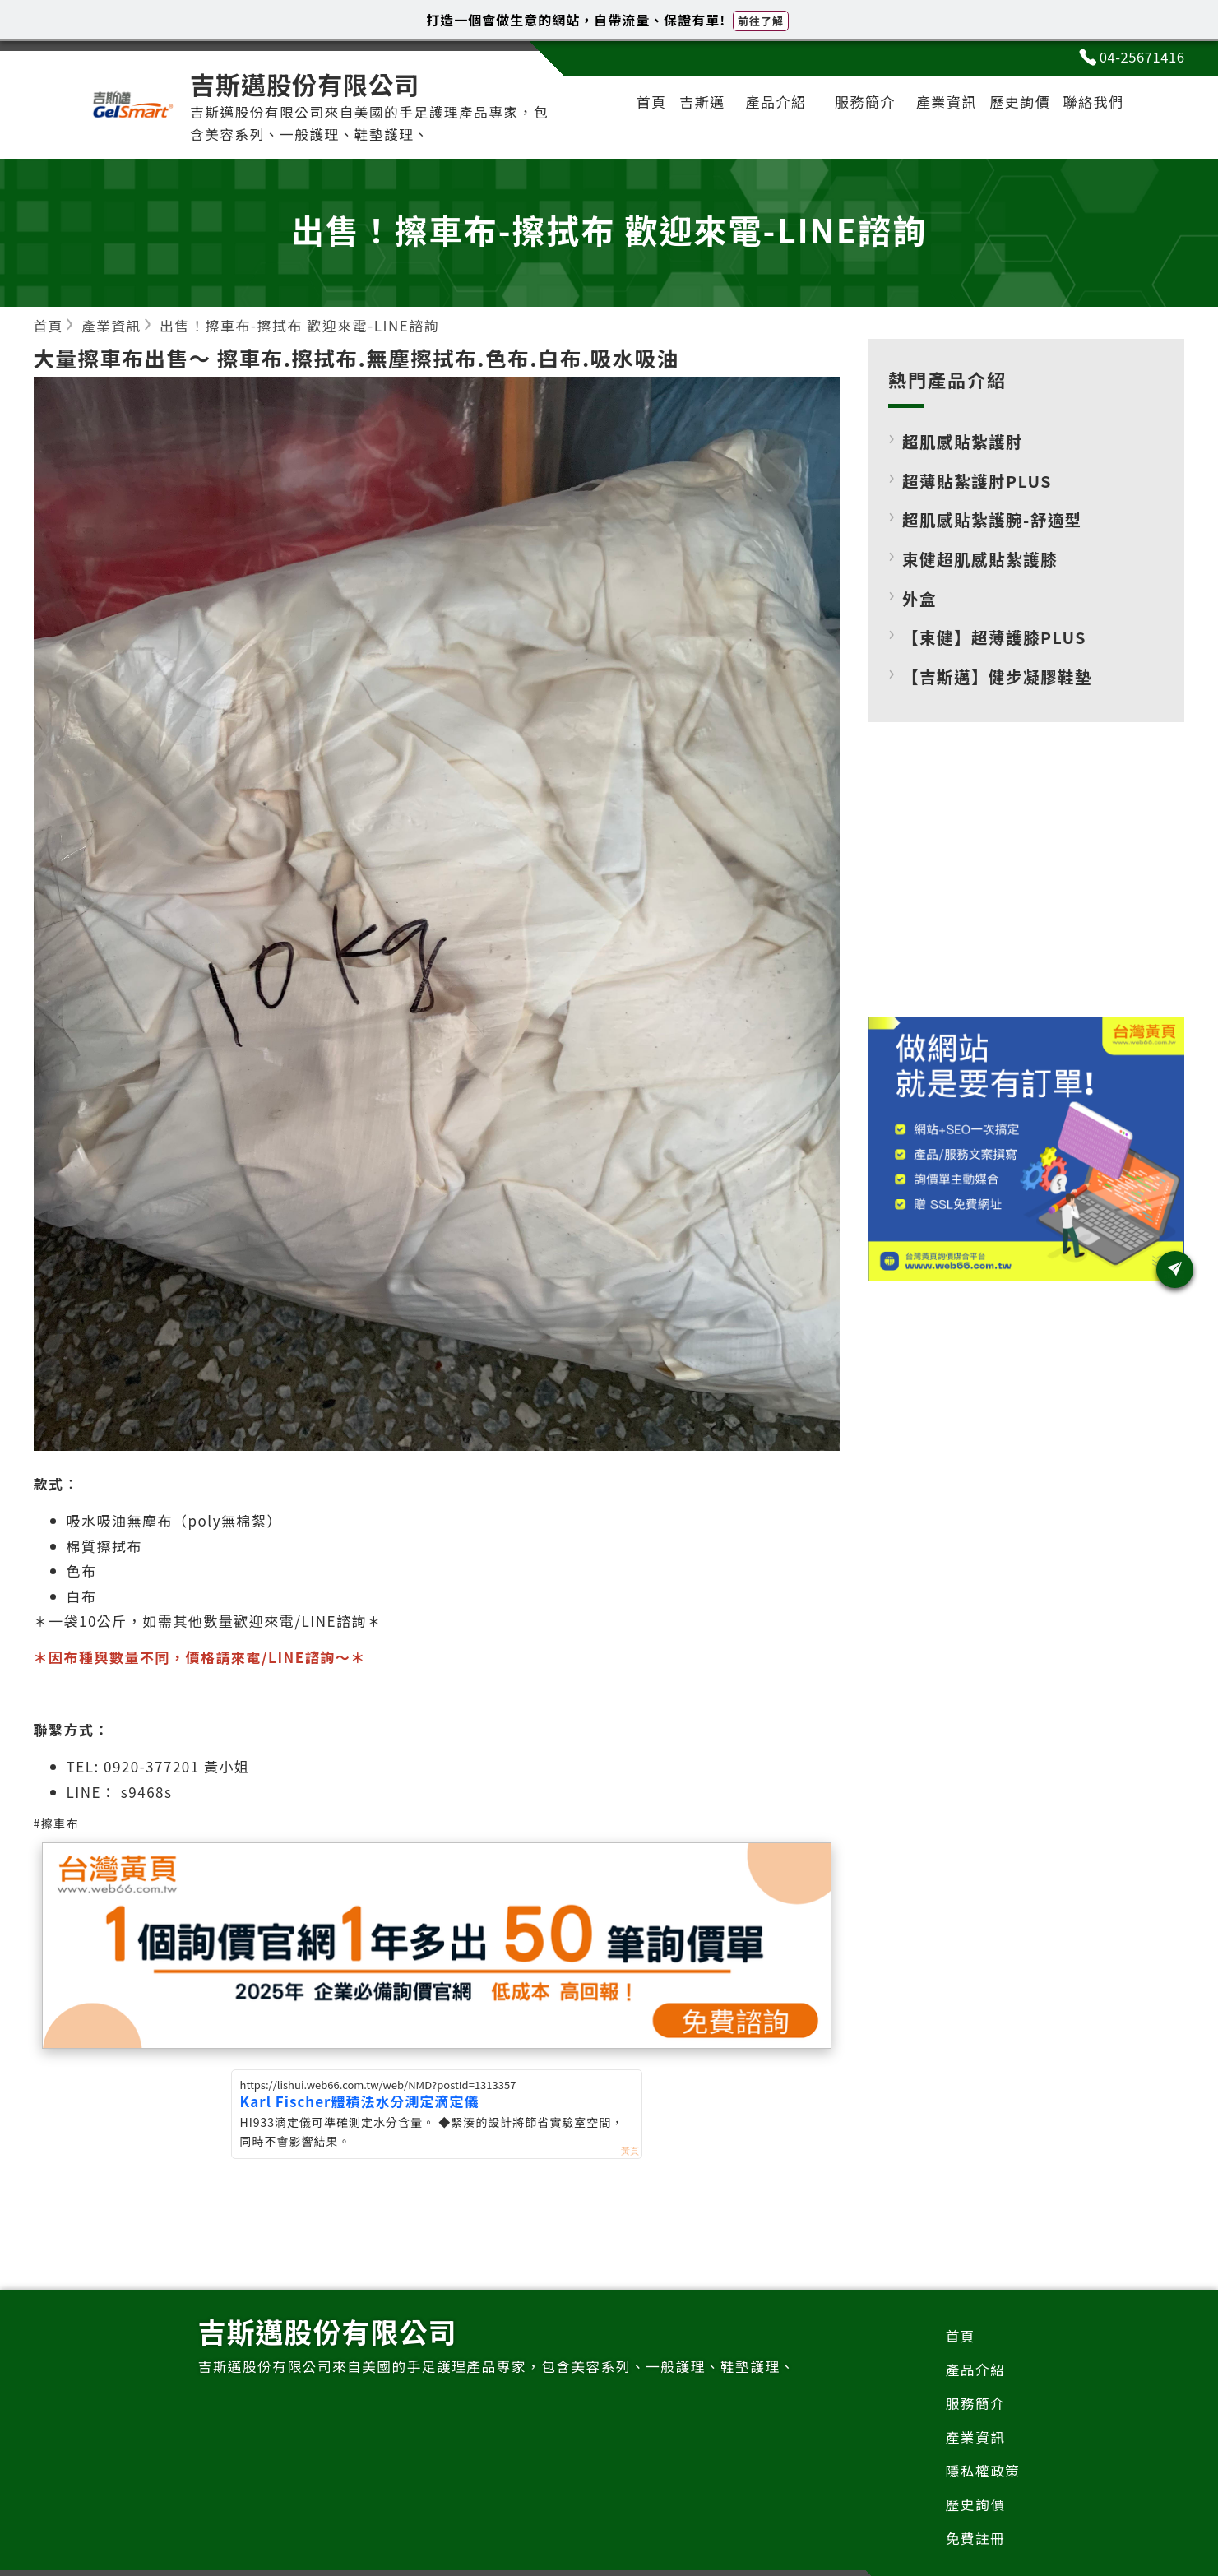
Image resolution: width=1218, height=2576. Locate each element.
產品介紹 (767, 103)
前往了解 (761, 21)
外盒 (920, 599)
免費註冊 (974, 2542)
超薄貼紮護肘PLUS (978, 481)
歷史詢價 (1015, 103)
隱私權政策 (982, 2472)
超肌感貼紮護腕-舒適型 (994, 520)
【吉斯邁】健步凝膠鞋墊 (998, 677)
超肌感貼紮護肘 (964, 442)
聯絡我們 (1092, 103)
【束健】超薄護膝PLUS (996, 638)
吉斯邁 (692, 103)
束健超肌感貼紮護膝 (981, 560)
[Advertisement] (1025, 883)
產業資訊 (939, 103)
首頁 (639, 103)
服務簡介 (857, 103)
